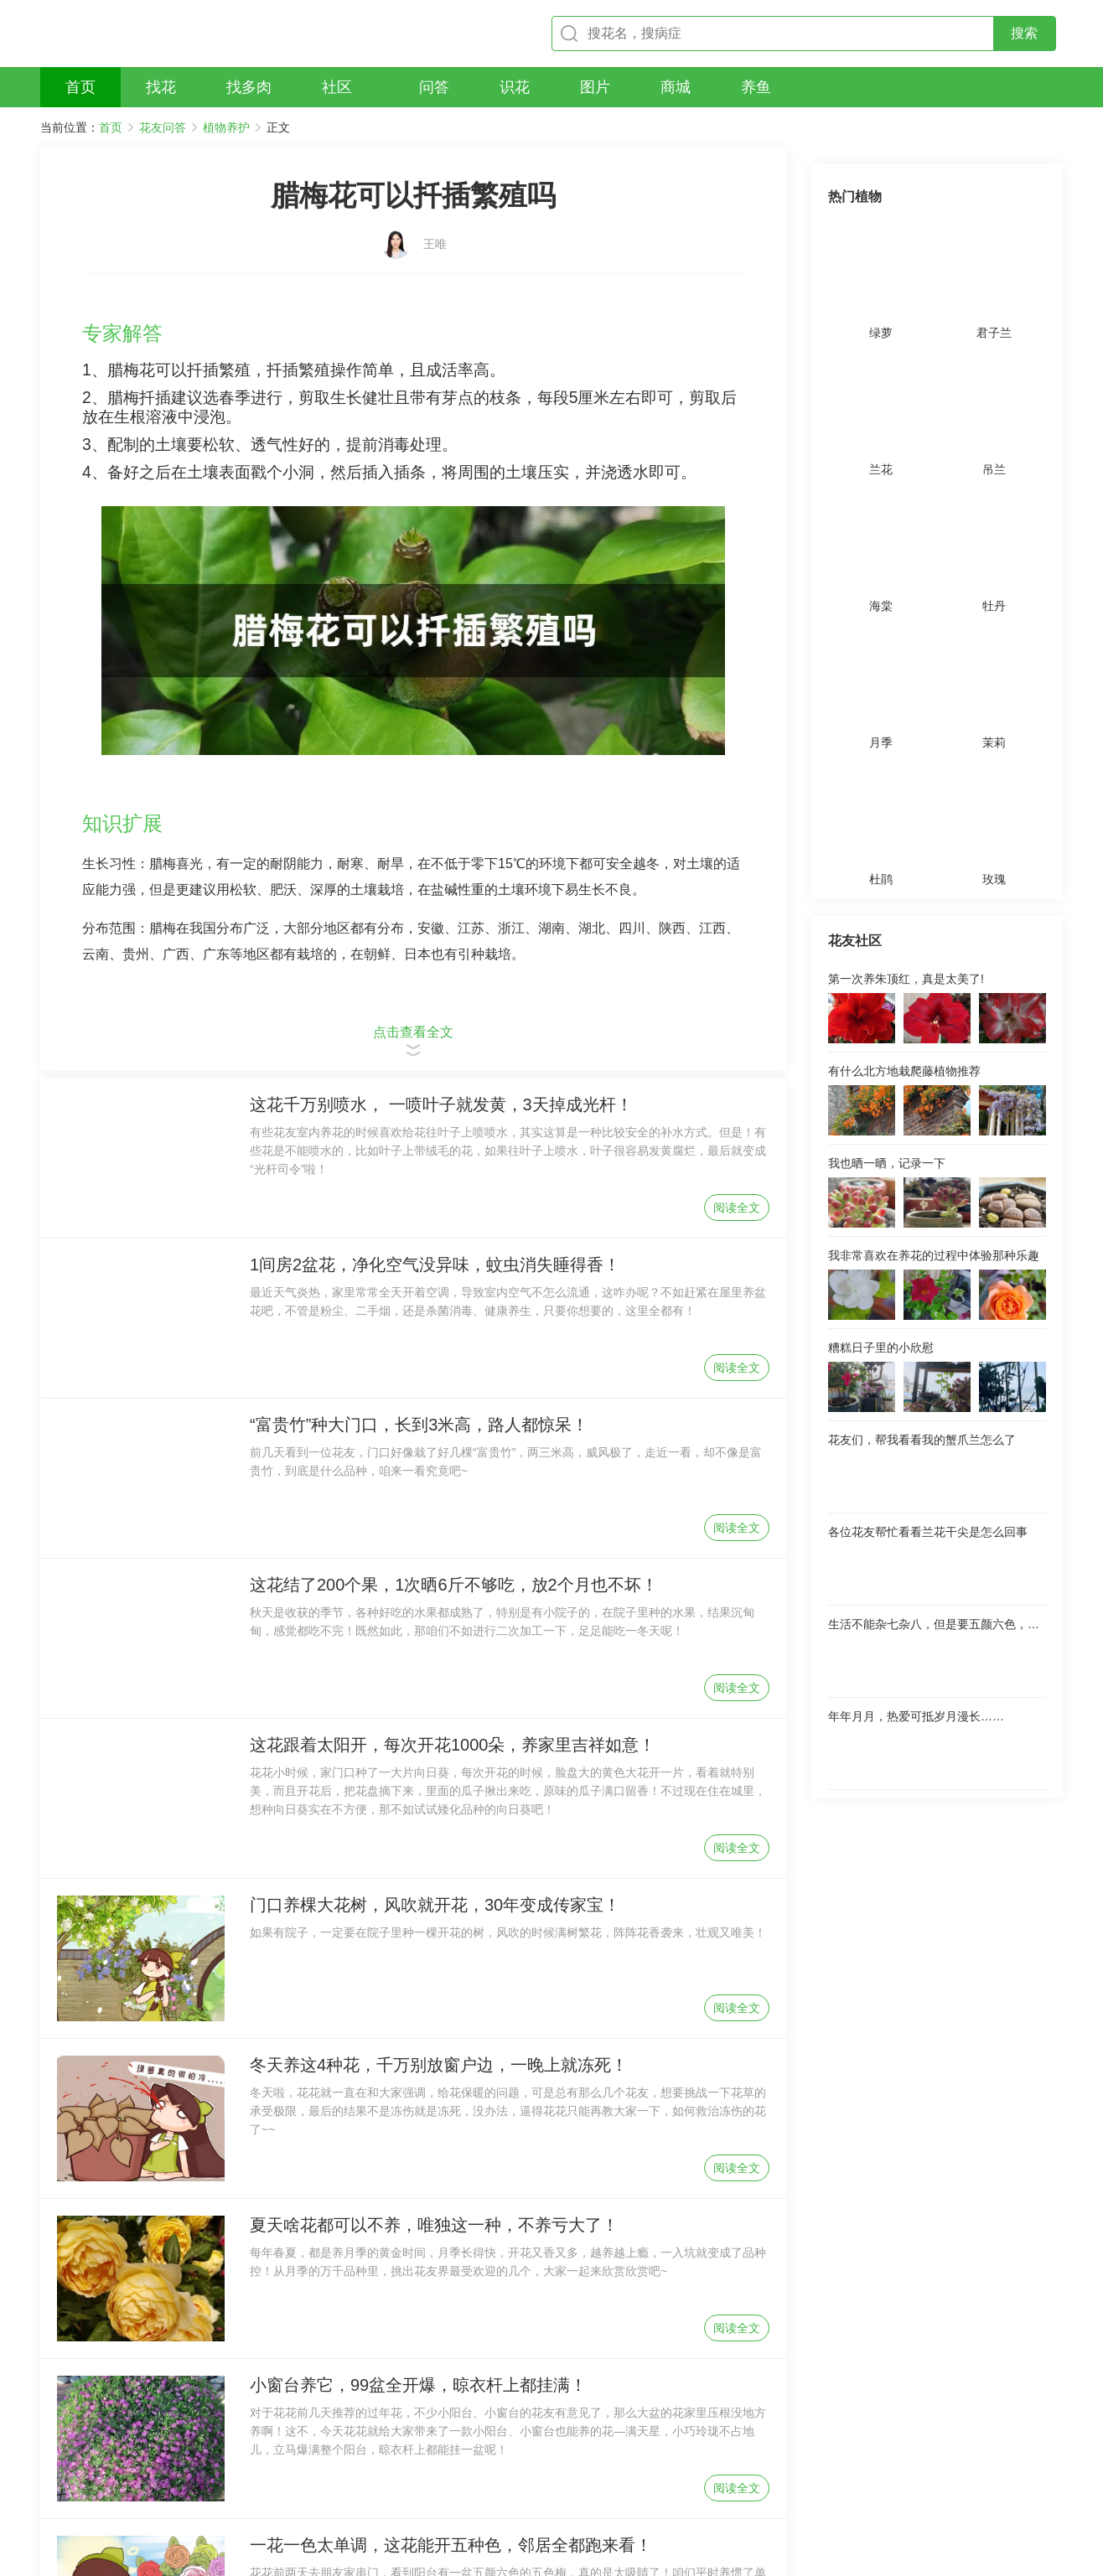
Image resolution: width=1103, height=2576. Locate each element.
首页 (110, 127)
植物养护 (226, 127)
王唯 (435, 232)
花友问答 (162, 127)
